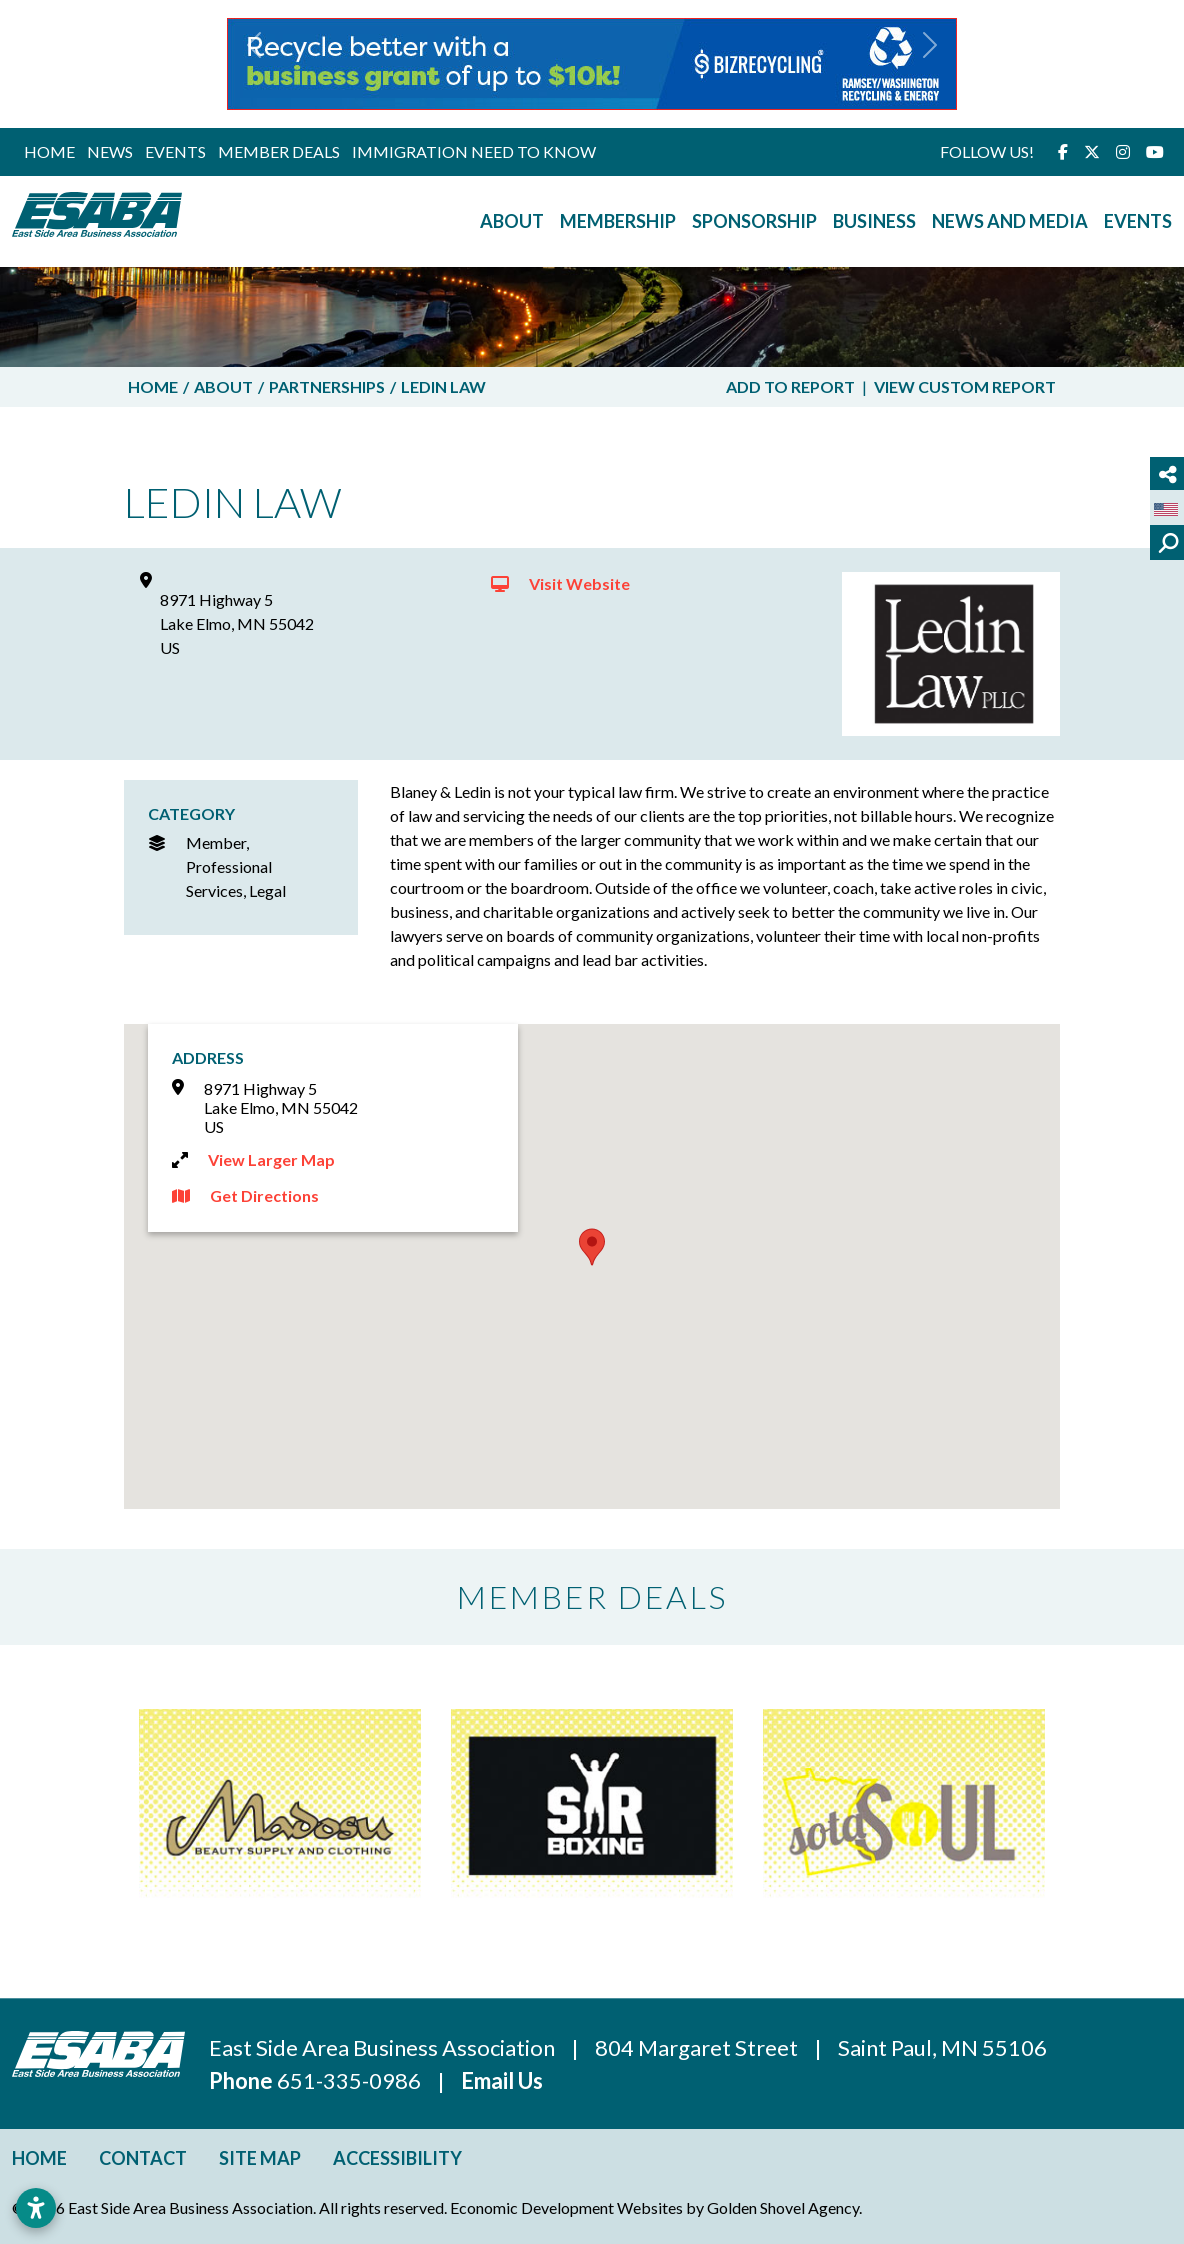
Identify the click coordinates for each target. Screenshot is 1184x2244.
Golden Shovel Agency (783, 2207)
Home (49, 151)
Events (175, 151)
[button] (254, 64)
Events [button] (1138, 221)
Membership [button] (618, 221)
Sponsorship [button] (754, 221)
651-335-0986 (351, 2080)
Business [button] (874, 221)
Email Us (502, 2080)
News (110, 151)
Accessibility (397, 2158)
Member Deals (279, 151)
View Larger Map (271, 1159)
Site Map (260, 2158)
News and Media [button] (1010, 221)
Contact (143, 2158)
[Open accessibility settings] (36, 2208)
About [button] (512, 221)
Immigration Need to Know (474, 151)
